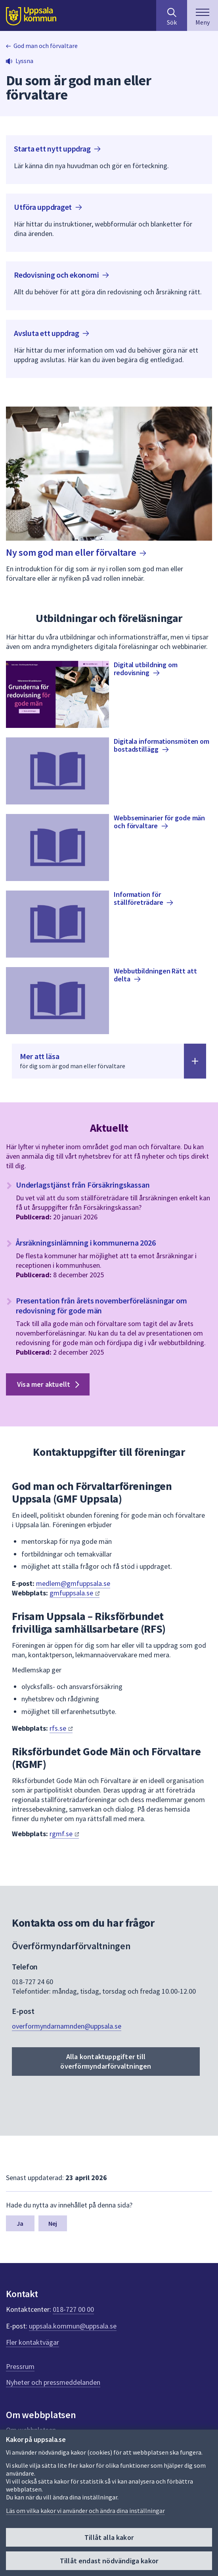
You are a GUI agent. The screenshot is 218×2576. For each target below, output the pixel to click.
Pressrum (20, 2366)
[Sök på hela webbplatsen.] (171, 15)
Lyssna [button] (24, 61)
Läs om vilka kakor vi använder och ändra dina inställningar (85, 2511)
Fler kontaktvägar (32, 2342)
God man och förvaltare (45, 46)
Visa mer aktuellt (50, 1384)
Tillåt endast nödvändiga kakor (109, 2560)
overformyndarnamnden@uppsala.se (66, 2026)
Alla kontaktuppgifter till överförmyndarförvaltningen (105, 2061)
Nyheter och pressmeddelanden (53, 2382)
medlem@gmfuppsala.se (73, 1583)
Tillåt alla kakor (109, 2537)
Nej (52, 2223)
